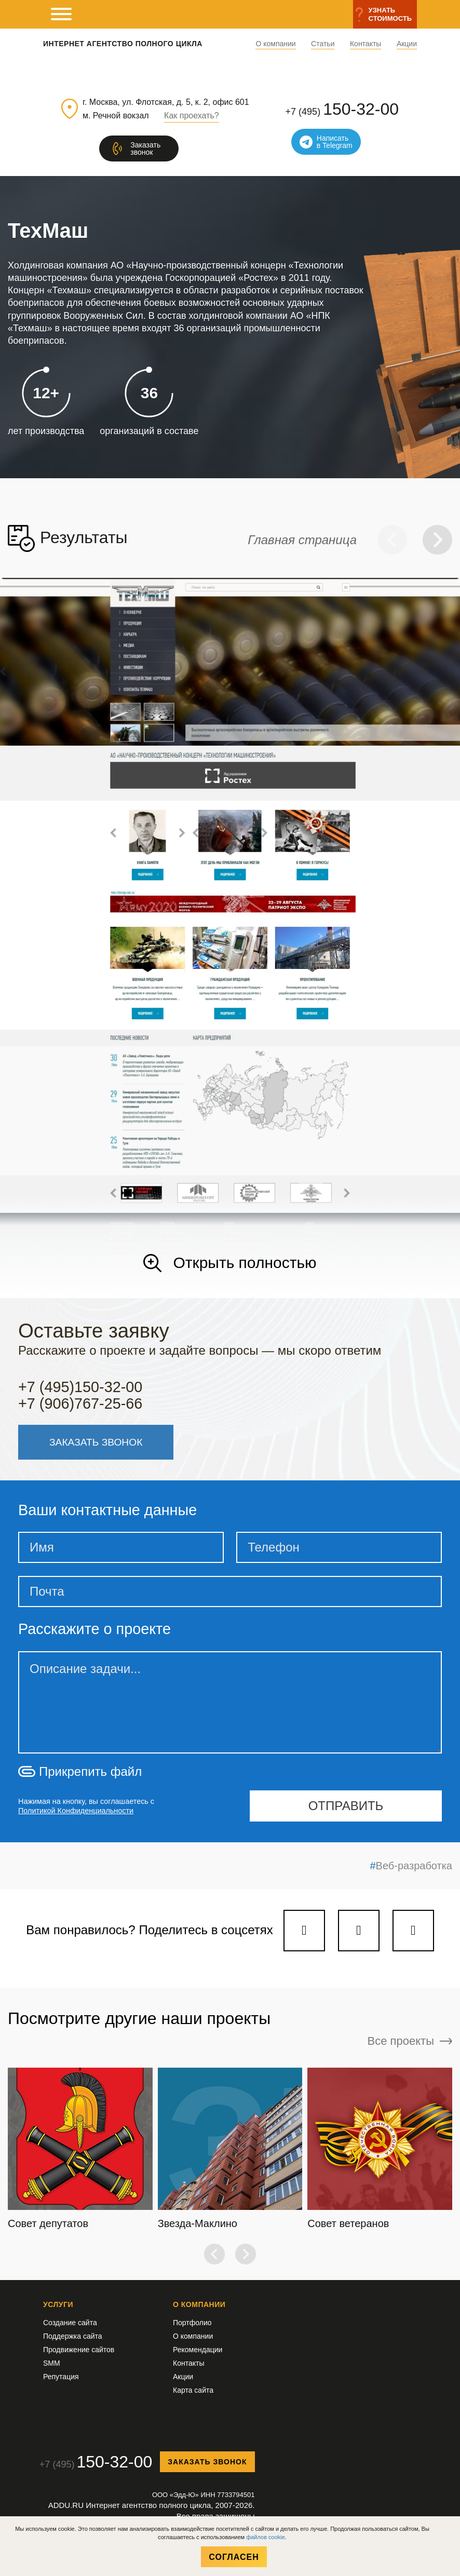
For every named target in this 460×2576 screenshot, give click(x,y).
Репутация (61, 2376)
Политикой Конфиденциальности (75, 1810)
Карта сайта (193, 2390)
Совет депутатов (48, 2223)
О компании (275, 44)
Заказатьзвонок (145, 148)
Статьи (322, 44)
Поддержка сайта (72, 2336)
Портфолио (192, 2322)
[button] (392, 540)
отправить (346, 1806)
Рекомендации (197, 2349)
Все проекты (410, 2040)
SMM (51, 2363)
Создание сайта (70, 2322)
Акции (407, 44)
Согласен (234, 2557)
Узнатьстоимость (390, 14)
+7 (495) (342, 109)
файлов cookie (265, 2537)
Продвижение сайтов (78, 2349)
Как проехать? (191, 116)
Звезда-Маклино (197, 2223)
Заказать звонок (207, 2462)
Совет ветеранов (348, 2223)
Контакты (365, 44)
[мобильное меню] (61, 14)
